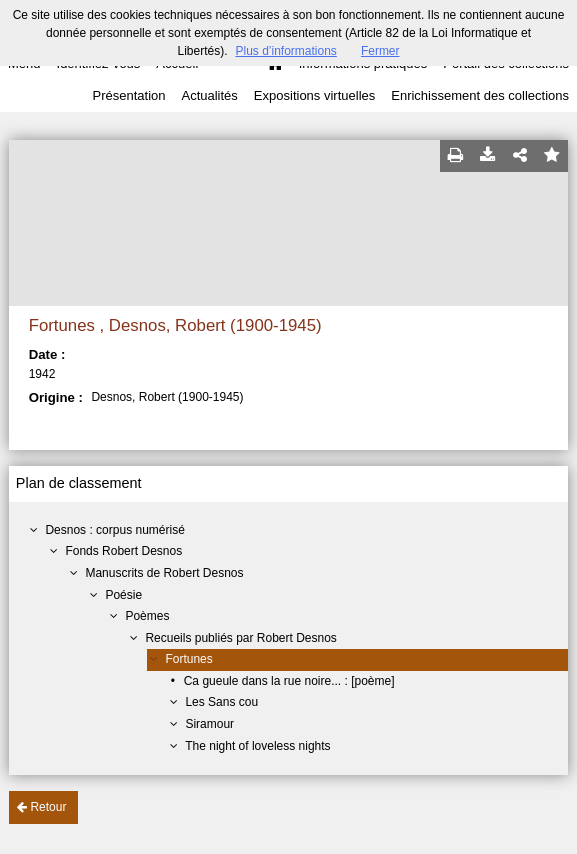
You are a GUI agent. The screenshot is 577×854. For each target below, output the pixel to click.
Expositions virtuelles (314, 95)
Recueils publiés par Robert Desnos (240, 638)
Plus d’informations (285, 51)
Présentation (128, 95)
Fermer (380, 51)
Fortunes (188, 659)
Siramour (209, 724)
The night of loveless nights (257, 746)
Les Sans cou (221, 702)
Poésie (123, 595)
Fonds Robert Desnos (123, 551)
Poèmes (147, 616)
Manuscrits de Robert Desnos (164, 573)
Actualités (209, 95)
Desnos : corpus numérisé (114, 530)
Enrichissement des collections (480, 95)
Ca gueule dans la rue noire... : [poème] (289, 681)
